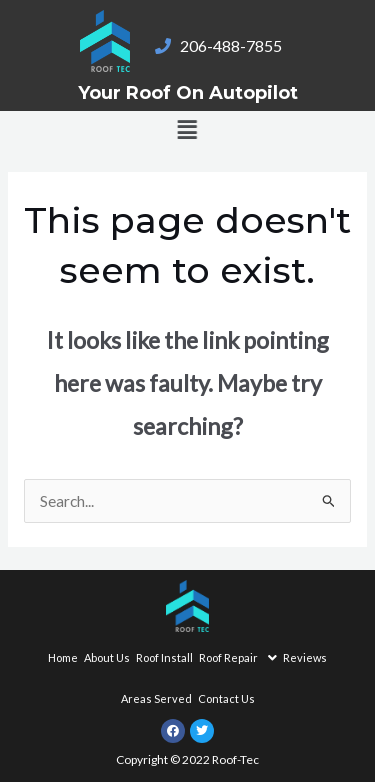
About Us (107, 657)
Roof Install (164, 657)
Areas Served (156, 698)
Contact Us (226, 698)
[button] (170, 129)
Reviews (305, 657)
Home (63, 657)
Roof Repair (238, 658)
